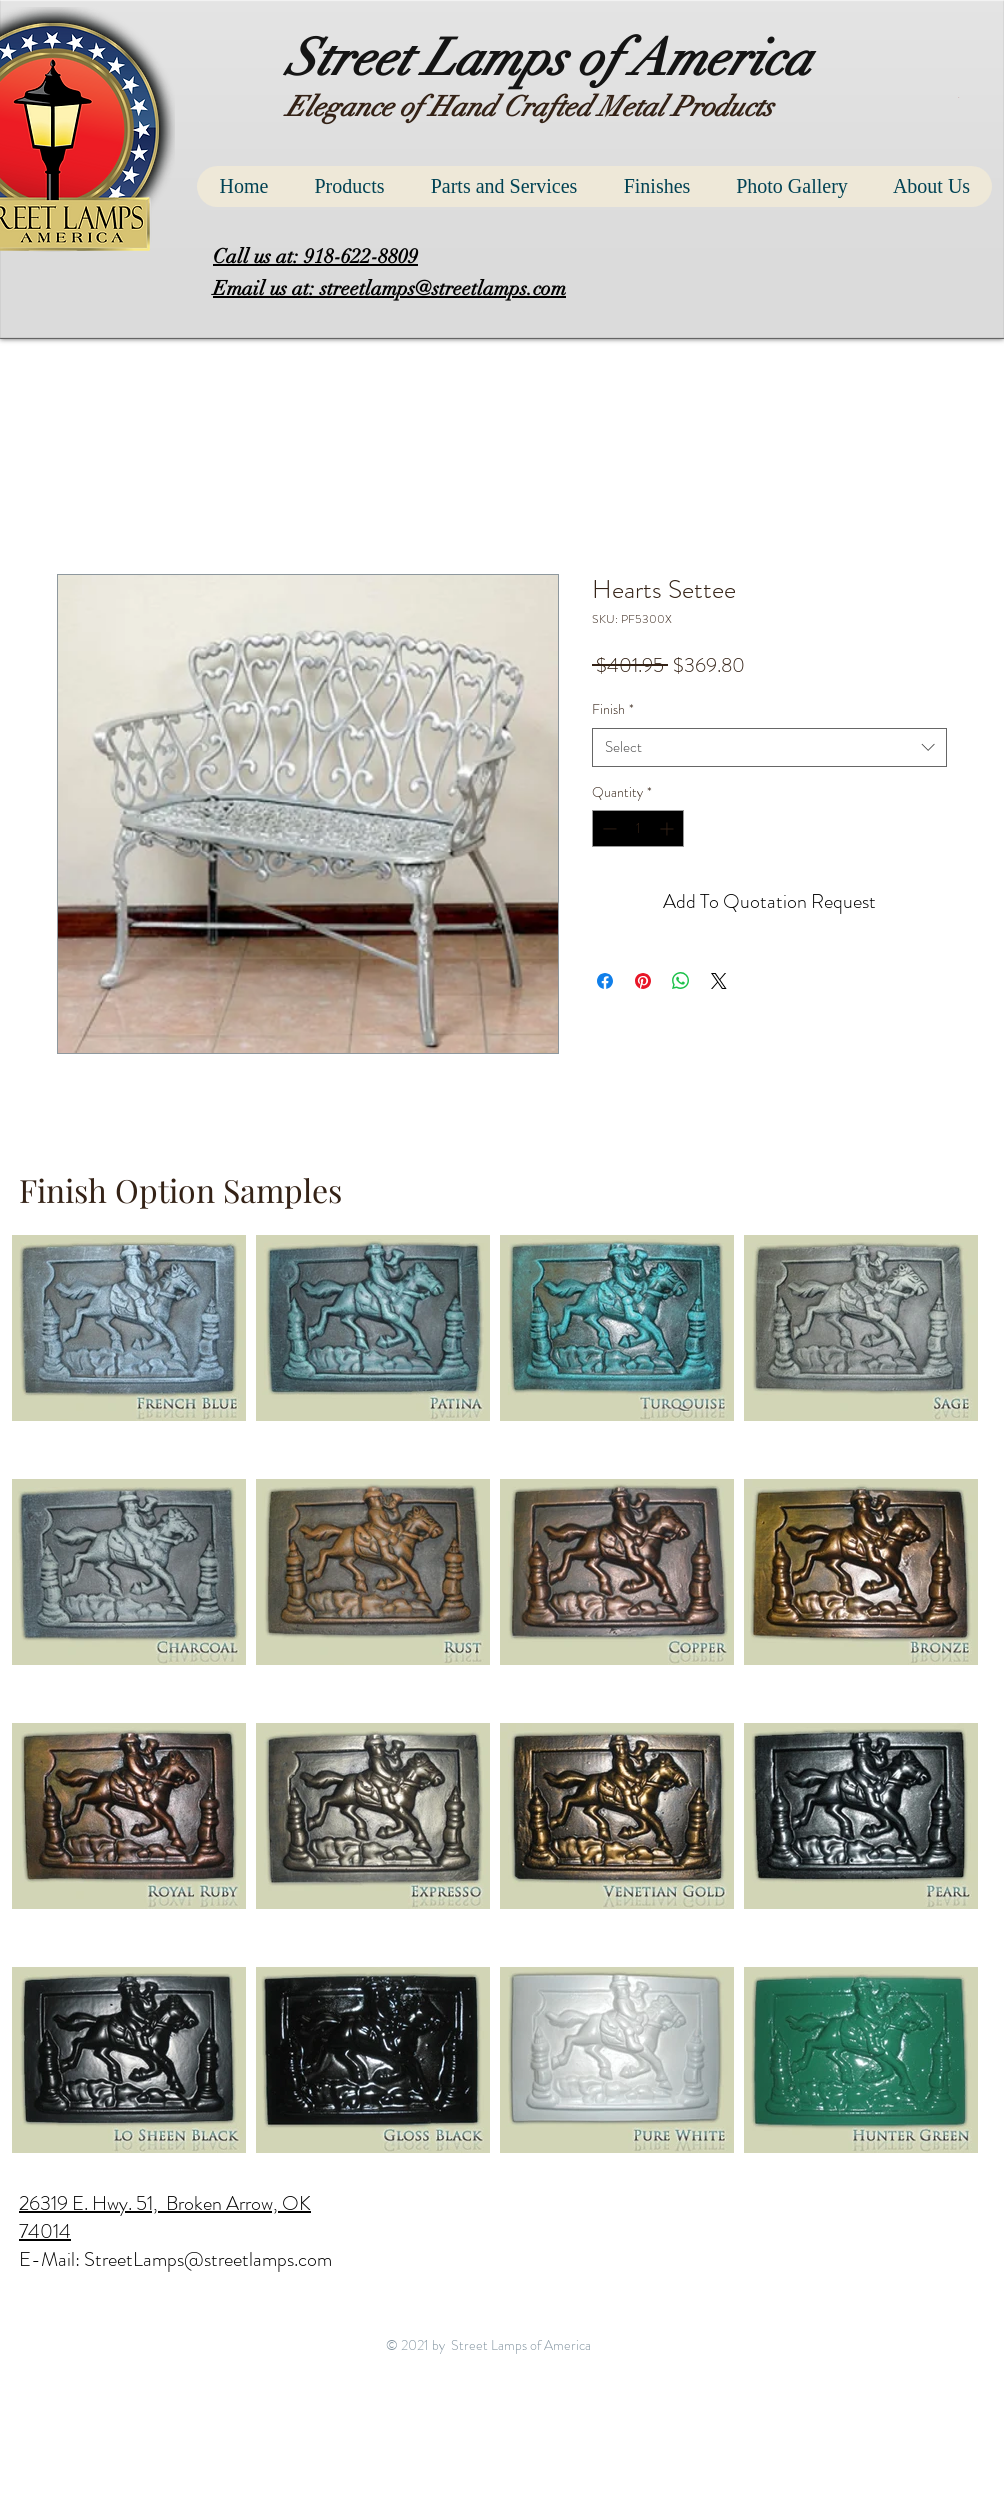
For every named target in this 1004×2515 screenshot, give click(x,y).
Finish (613, 709)
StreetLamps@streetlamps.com (208, 2259)
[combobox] (769, 747)
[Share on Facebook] (605, 981)
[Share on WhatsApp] (681, 981)
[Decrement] (607, 828)
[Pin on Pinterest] (643, 981)
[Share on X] (719, 981)
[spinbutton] (638, 828)
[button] (960, 97)
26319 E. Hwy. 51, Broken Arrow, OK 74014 (165, 2217)
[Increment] (668, 828)
